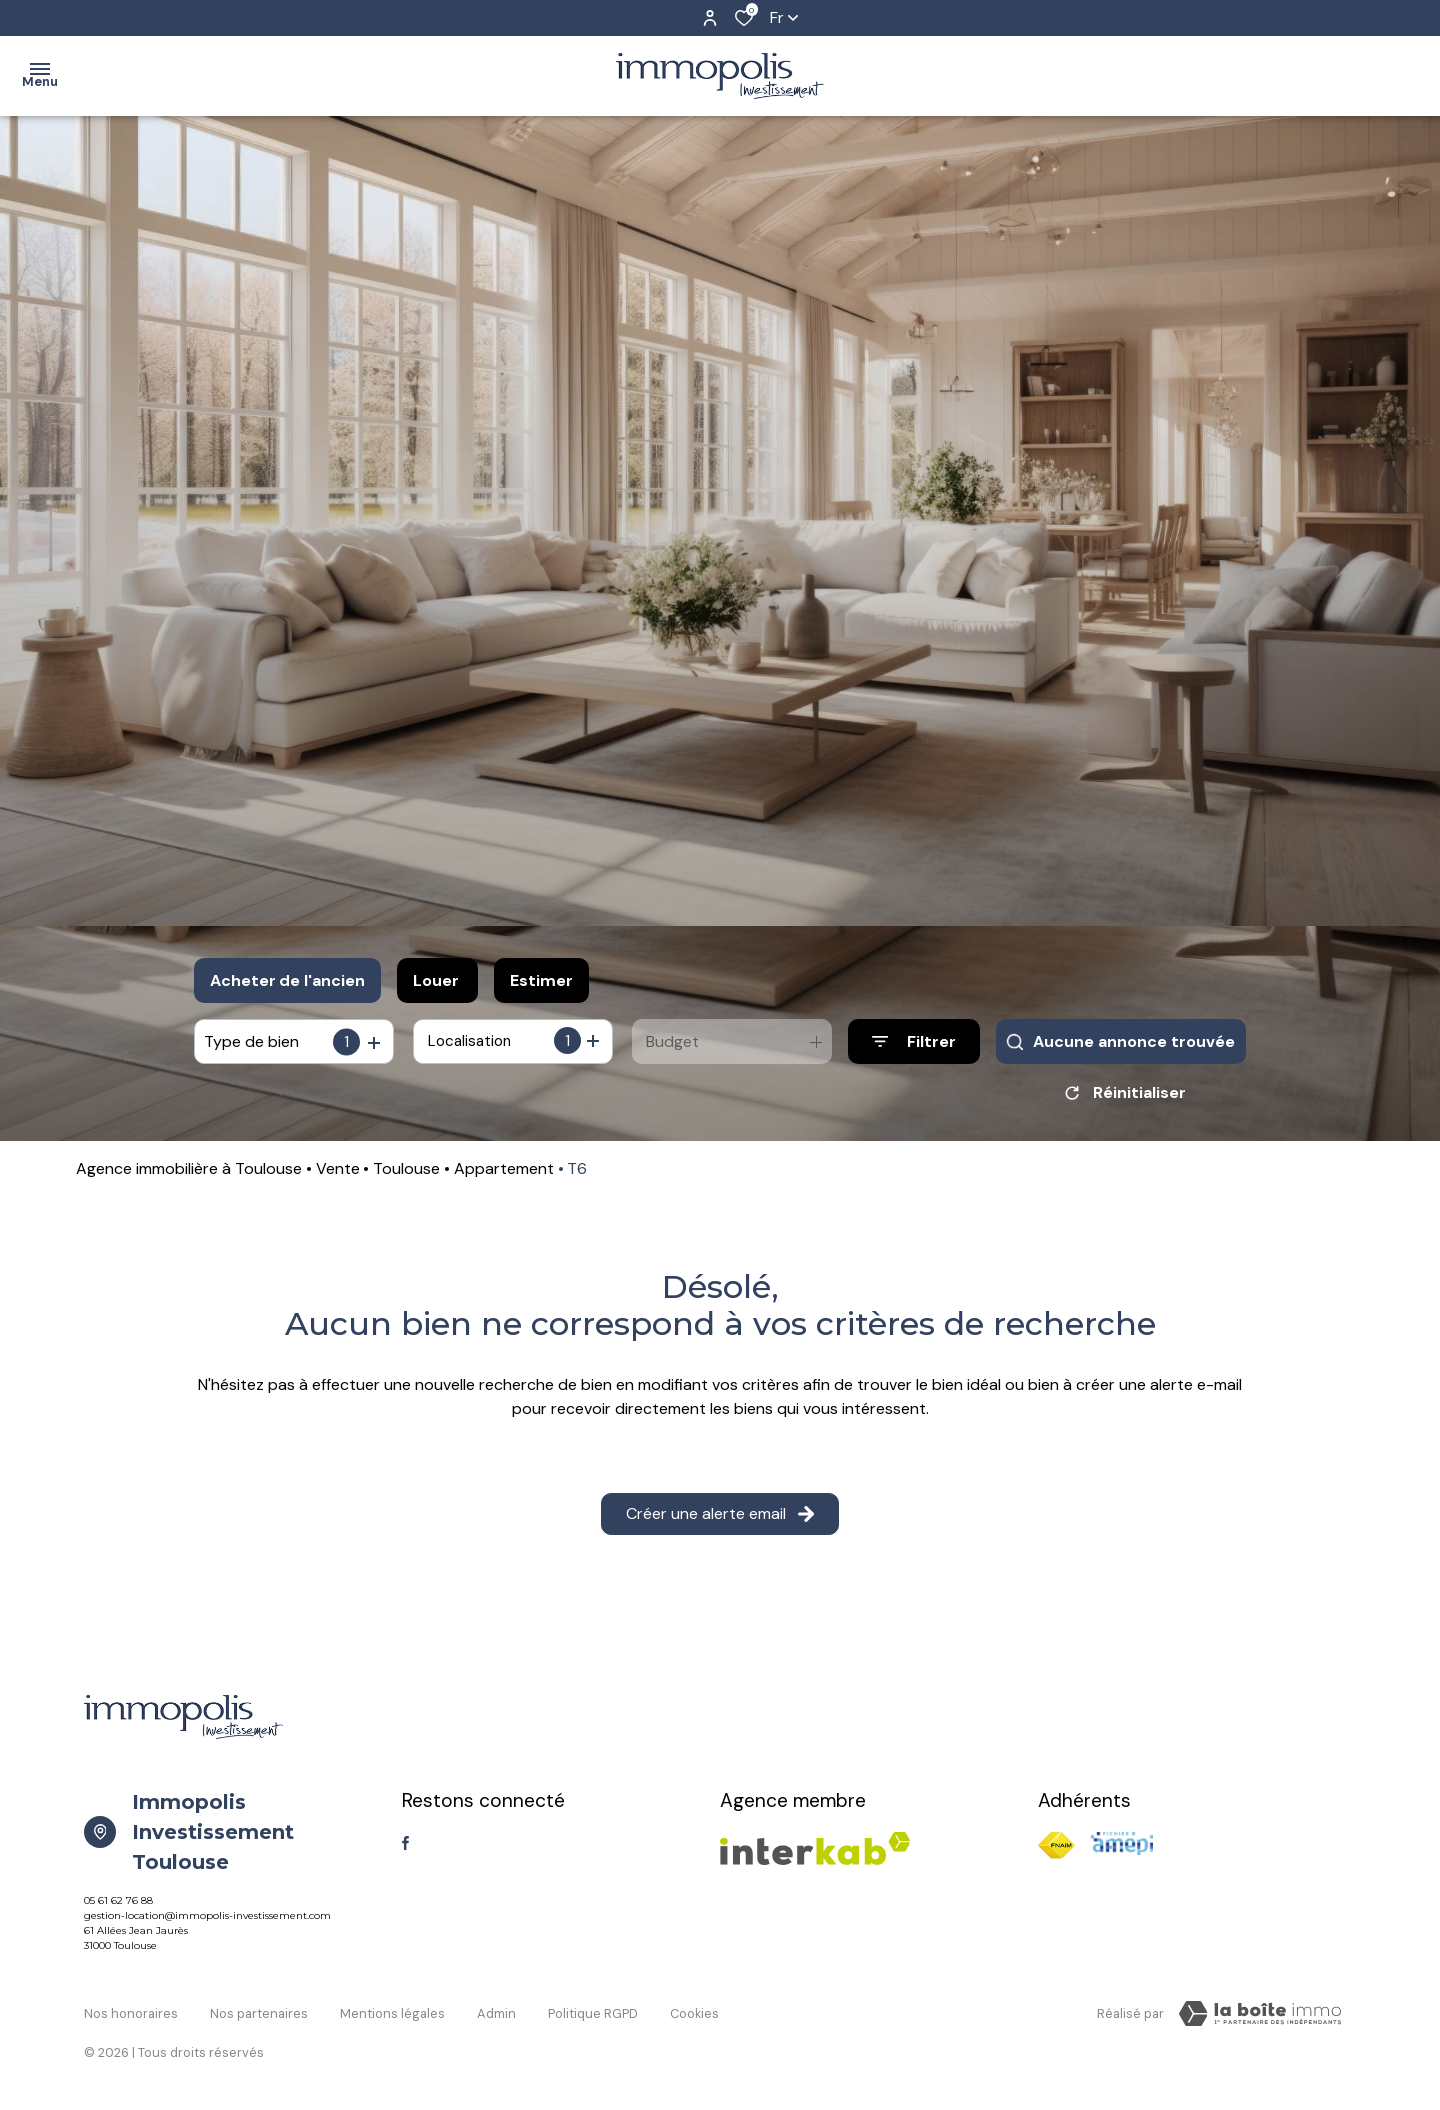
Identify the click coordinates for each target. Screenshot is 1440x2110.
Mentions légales (392, 2017)
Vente (338, 1175)
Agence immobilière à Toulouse (189, 1175)
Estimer (541, 980)
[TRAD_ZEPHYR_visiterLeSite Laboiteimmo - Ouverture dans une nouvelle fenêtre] (1260, 2021)
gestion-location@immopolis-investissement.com (207, 1922)
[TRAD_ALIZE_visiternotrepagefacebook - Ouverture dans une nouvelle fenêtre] (405, 1850)
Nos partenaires (259, 2017)
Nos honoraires (131, 2017)
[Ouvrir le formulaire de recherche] (914, 1041)
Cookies (694, 2017)
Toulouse (406, 1175)
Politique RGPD (593, 2017)
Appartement (504, 1175)
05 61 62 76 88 (118, 1907)
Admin (496, 2017)
